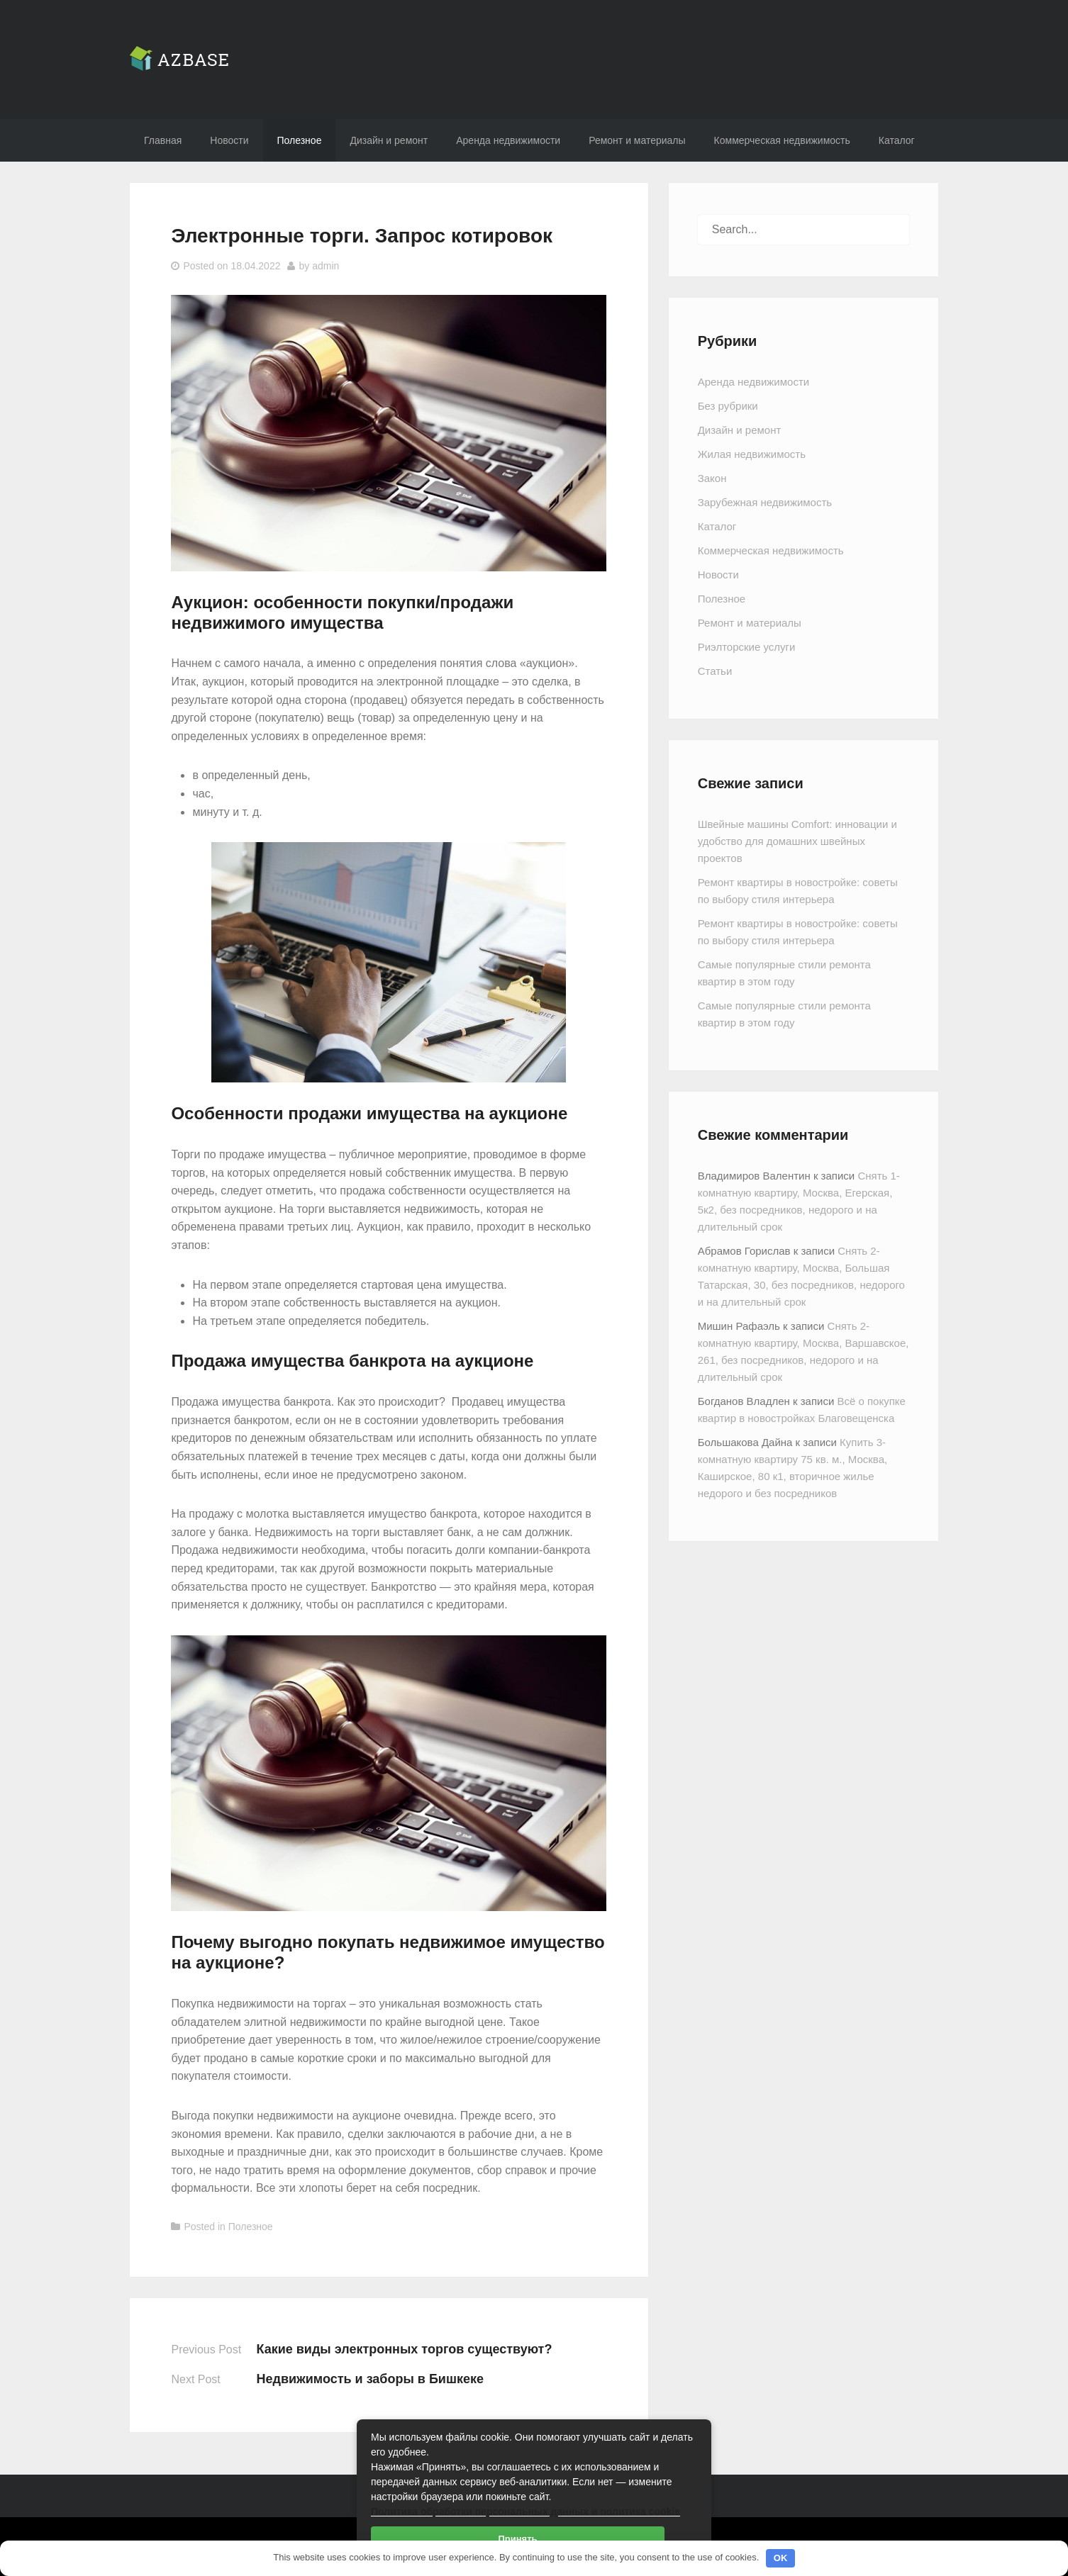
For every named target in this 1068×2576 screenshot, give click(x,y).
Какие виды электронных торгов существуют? (404, 2349)
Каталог (897, 140)
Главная (163, 140)
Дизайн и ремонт (389, 140)
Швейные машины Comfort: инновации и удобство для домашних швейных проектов (797, 841)
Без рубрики (728, 406)
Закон (712, 478)
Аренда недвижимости (508, 140)
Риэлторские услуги (747, 647)
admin (325, 265)
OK (781, 2558)
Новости (229, 140)
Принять (517, 2538)
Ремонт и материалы (637, 140)
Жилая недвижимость (752, 454)
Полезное (299, 140)
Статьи (715, 671)
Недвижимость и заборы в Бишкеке (370, 2379)
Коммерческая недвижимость (782, 140)
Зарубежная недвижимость (765, 502)
